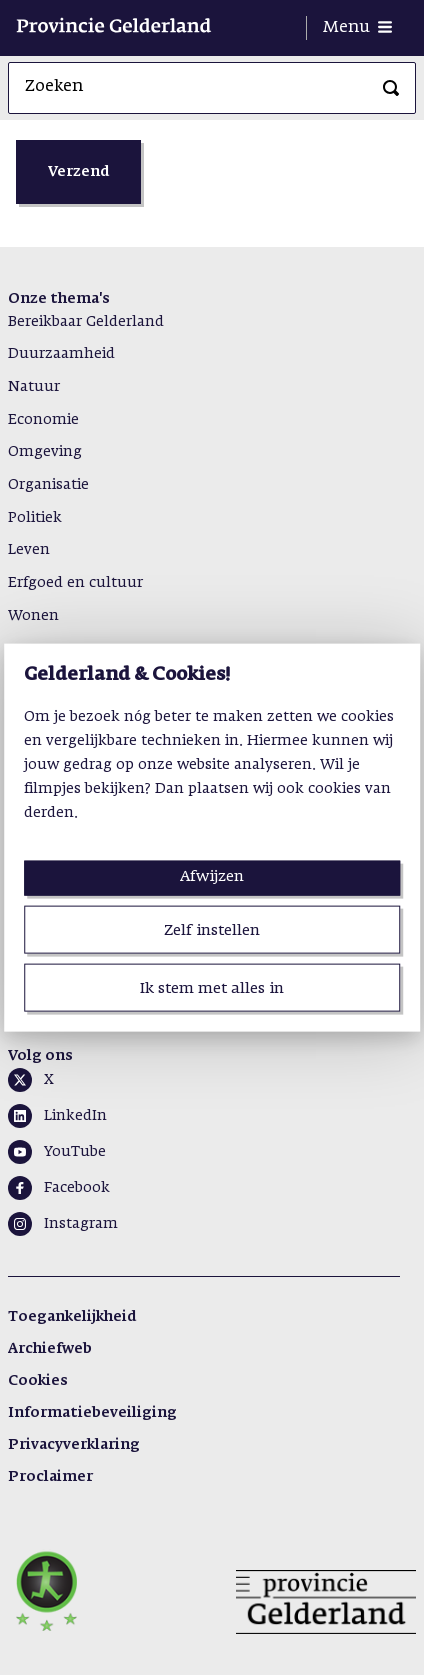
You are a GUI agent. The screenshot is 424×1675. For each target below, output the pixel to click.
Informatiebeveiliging (92, 1413)
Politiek (35, 518)
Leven (29, 550)
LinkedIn (75, 1116)
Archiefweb (50, 1349)
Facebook (77, 1188)
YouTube (75, 1152)
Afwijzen (212, 875)
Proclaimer (50, 1477)
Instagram (81, 1224)
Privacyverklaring (74, 1445)
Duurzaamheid (61, 354)
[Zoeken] (391, 88)
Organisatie (48, 485)
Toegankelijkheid (72, 1317)
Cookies (38, 1381)
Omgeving (45, 452)
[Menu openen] (357, 28)
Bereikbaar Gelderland (86, 322)
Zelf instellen (212, 929)
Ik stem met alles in (212, 988)
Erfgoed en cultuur (75, 583)
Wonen (33, 616)
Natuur (34, 387)
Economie (43, 420)
